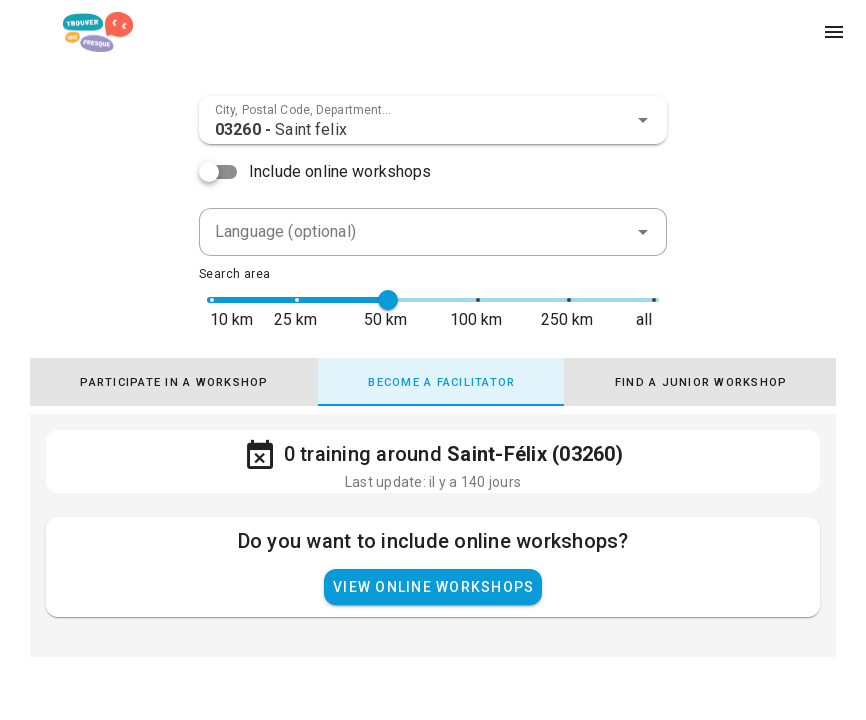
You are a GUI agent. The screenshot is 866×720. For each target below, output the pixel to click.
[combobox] (433, 120)
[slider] (388, 300)
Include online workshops (340, 171)
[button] (643, 120)
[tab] (175, 382)
